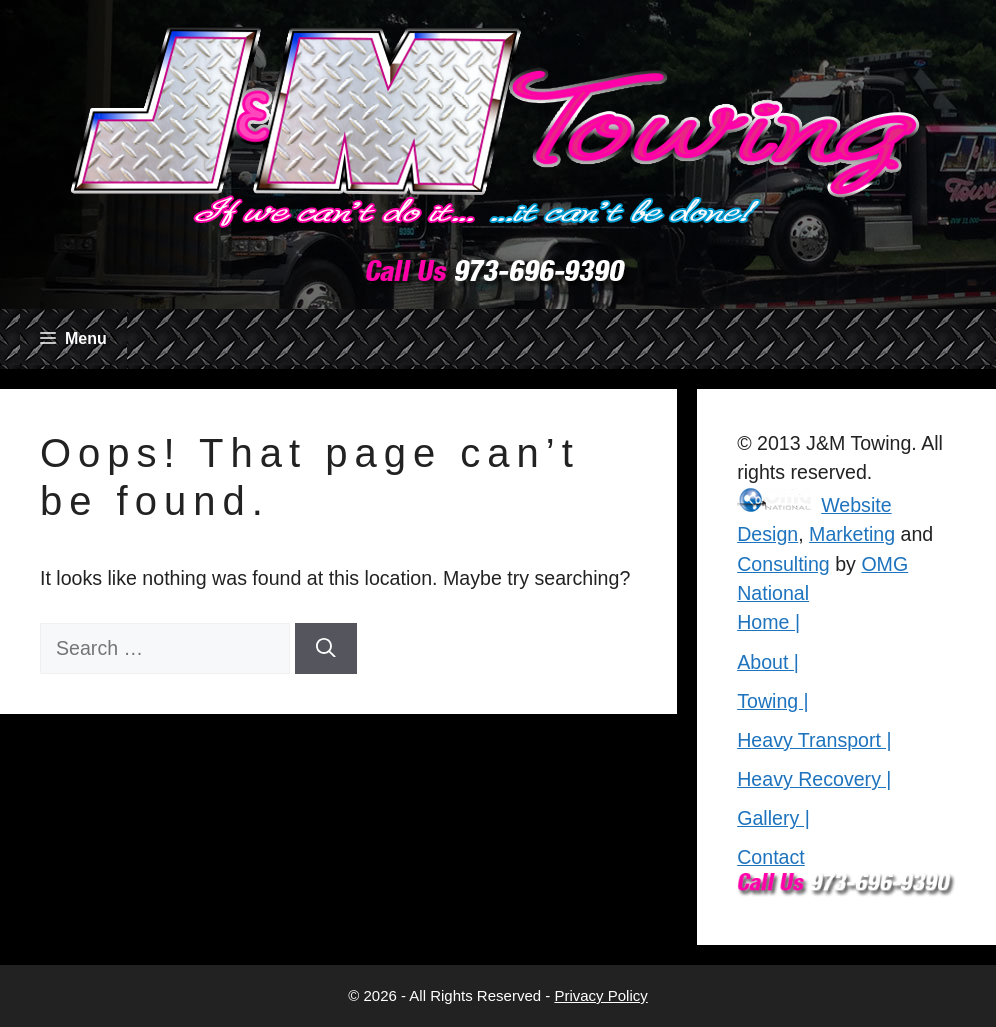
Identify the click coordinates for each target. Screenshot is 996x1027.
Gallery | (773, 818)
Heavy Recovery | (814, 779)
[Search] (326, 648)
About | (768, 662)
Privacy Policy (600, 995)
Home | (768, 622)
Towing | (773, 701)
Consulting (783, 564)
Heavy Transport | (814, 740)
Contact (771, 857)
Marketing (852, 534)
